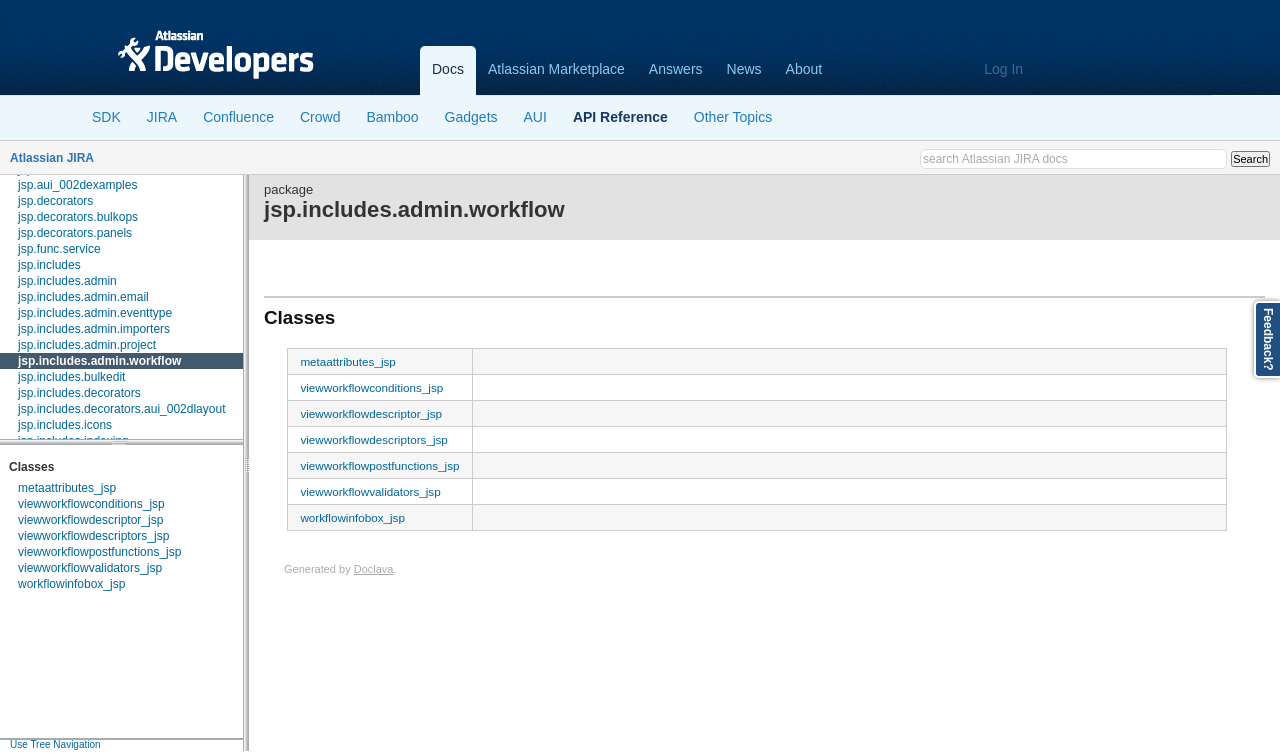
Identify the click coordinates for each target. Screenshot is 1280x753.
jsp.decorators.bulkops (78, 217)
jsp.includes (49, 265)
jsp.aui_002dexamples (77, 185)
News (744, 69)
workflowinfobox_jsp (71, 584)
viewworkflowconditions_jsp (91, 504)
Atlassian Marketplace (556, 69)
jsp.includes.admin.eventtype (95, 313)
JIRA (162, 117)
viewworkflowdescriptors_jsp (93, 536)
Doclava (374, 569)
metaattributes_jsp (67, 488)
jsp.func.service (59, 249)
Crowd (320, 117)
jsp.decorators (55, 201)
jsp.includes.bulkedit (71, 377)
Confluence (238, 117)
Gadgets (471, 117)
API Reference (620, 117)
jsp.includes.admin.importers (94, 329)
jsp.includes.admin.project (87, 345)
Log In (1003, 69)
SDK (106, 117)
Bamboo (392, 117)
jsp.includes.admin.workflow (99, 361)
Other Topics (733, 117)
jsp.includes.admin (67, 281)
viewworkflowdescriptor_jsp (90, 520)
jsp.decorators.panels (75, 233)
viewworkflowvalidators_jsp (90, 568)
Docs (448, 69)
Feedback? (1268, 339)
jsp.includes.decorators (79, 393)
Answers (676, 69)
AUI (535, 117)
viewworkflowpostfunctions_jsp (99, 552)
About (804, 69)
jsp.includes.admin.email (83, 297)
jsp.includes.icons (65, 425)
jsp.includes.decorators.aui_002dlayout (121, 409)
